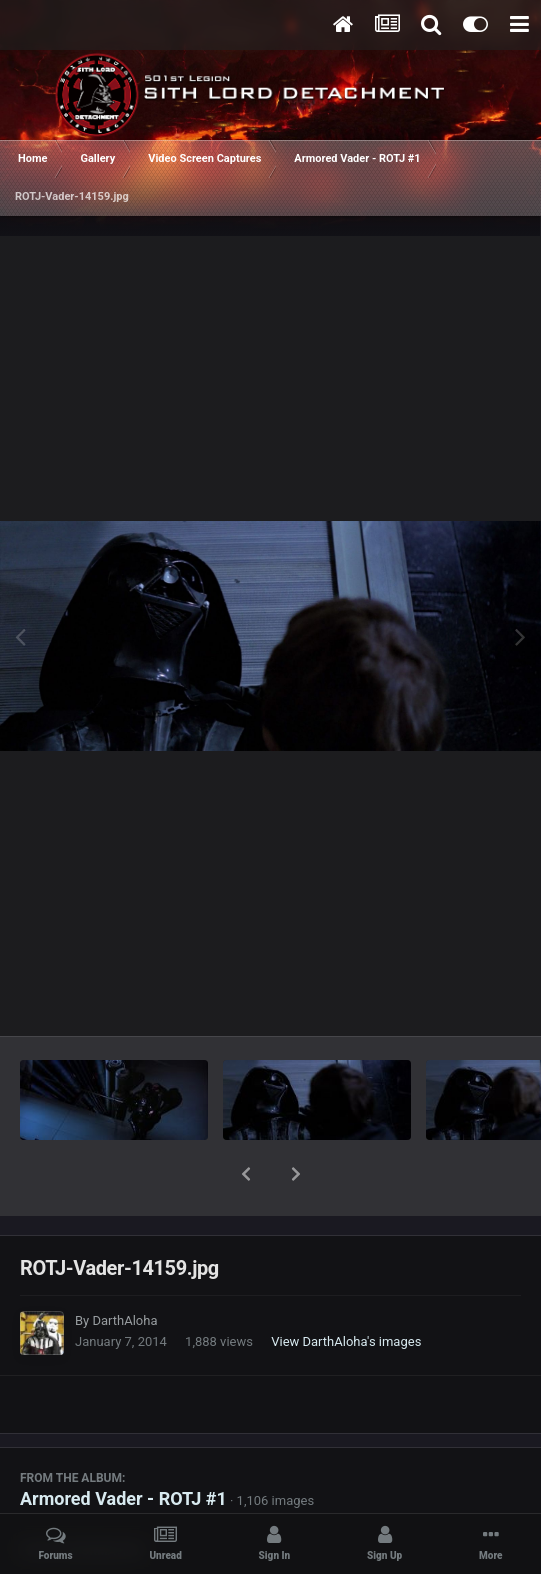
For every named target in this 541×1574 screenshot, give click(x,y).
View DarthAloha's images (346, 1289)
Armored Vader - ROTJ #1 (123, 1446)
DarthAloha (124, 1268)
